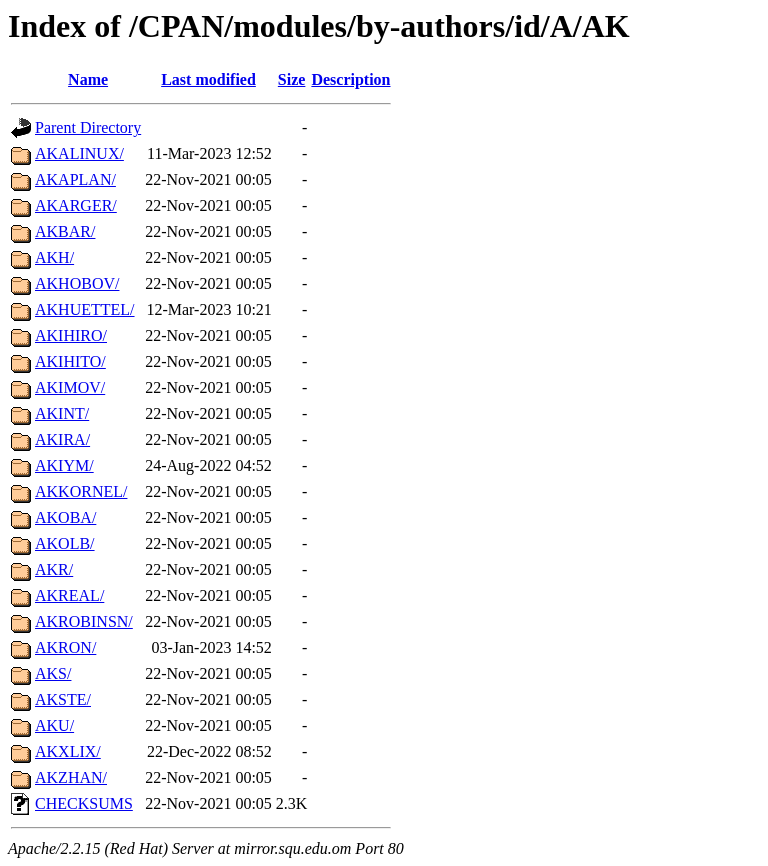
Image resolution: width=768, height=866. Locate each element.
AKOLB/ (65, 543)
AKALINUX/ (79, 153)
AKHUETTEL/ (85, 309)
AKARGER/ (76, 205)
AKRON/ (65, 647)
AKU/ (54, 725)
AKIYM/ (64, 465)
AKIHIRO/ (71, 335)
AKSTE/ (63, 699)
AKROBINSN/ (84, 621)
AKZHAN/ (71, 777)
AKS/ (53, 673)
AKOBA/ (65, 517)
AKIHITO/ (70, 361)
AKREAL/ (69, 595)
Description (350, 79)
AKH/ (54, 257)
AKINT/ (62, 413)
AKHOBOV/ (77, 283)
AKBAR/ (65, 231)
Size (292, 79)
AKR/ (54, 569)
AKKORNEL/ (81, 491)
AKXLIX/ (68, 751)
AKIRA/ (62, 439)
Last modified (208, 79)
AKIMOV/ (70, 387)
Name (88, 79)
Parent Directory (88, 127)
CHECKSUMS (84, 803)
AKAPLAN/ (75, 179)
